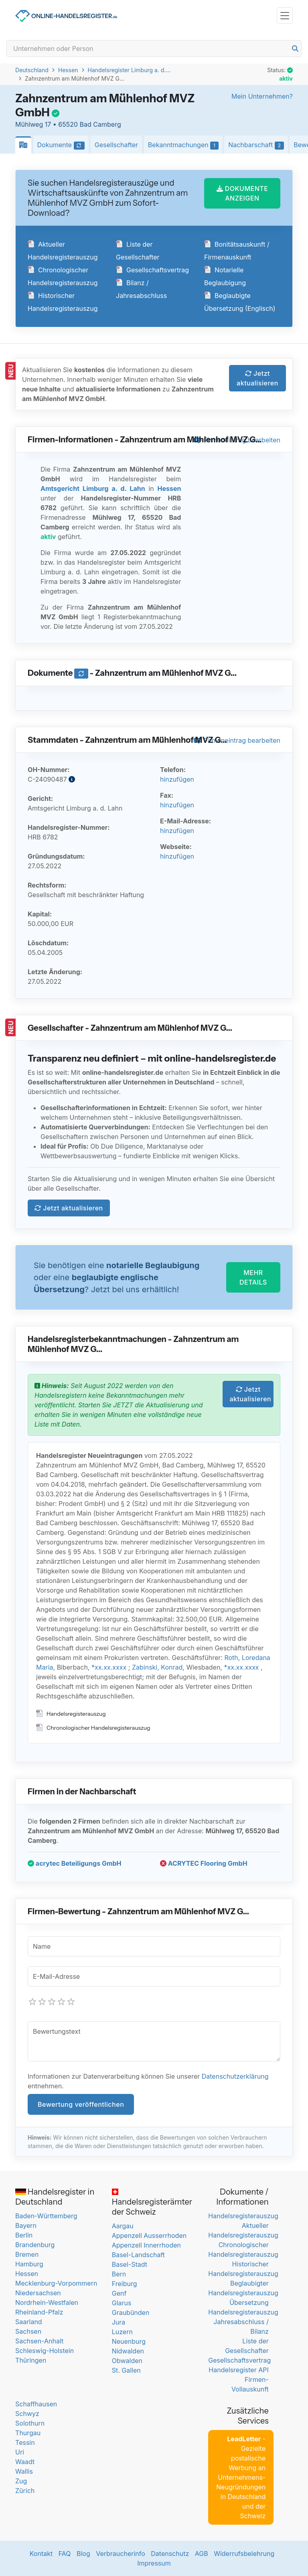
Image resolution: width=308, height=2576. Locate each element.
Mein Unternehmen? (262, 96)
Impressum (154, 2563)
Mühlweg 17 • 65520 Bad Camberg (68, 124)
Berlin (23, 2235)
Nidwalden (128, 2351)
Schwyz (27, 2414)
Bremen (26, 2254)
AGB (201, 2554)
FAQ (65, 2554)
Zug (21, 2481)
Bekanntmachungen (185, 145)
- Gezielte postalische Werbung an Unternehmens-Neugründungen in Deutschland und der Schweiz (240, 2477)
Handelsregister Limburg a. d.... (129, 70)
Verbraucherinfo (120, 2554)
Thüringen (30, 2360)
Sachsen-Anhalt (39, 2341)
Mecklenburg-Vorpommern (56, 2283)
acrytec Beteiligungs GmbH (75, 1863)
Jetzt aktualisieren (257, 378)
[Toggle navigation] (285, 15)
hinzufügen (177, 779)
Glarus (122, 2303)
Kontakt (41, 2554)
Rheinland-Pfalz (39, 2312)
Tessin (25, 2442)
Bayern (25, 2225)
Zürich (24, 2491)
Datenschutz (170, 2554)
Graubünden (131, 2312)
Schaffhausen (36, 2404)
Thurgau (28, 2433)
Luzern (122, 2332)
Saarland (28, 2322)
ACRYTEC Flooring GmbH (203, 1863)
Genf (119, 2293)
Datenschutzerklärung (235, 2076)
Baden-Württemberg (46, 2216)
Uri (19, 2452)
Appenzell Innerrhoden (146, 2245)
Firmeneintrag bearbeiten (237, 740)
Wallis (24, 2471)
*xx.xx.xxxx (108, 1667)
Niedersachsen (38, 2293)
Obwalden (127, 2361)
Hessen (68, 70)
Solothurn (30, 2423)
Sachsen (28, 2331)
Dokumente (63, 145)
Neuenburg (129, 2341)
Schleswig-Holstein (44, 2351)
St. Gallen (126, 2370)
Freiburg (124, 2284)
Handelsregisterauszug (71, 1713)
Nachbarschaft (258, 145)
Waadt (24, 2462)
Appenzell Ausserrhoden (149, 2235)
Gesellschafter (116, 145)
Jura (119, 2322)
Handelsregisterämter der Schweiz (152, 2203)
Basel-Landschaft (138, 2255)
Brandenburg (35, 2245)
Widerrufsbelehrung (244, 2554)
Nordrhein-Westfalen (46, 2302)
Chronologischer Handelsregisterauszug (93, 1727)
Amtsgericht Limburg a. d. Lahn (93, 488)
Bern (119, 2274)
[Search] (154, 48)
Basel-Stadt (129, 2264)
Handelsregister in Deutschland (54, 2197)
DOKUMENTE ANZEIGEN (242, 193)
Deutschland (32, 70)
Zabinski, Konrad (157, 1667)
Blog (83, 2554)
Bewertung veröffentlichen (81, 2104)
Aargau (123, 2226)
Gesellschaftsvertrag (152, 270)
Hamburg (29, 2264)
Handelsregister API (238, 2370)
